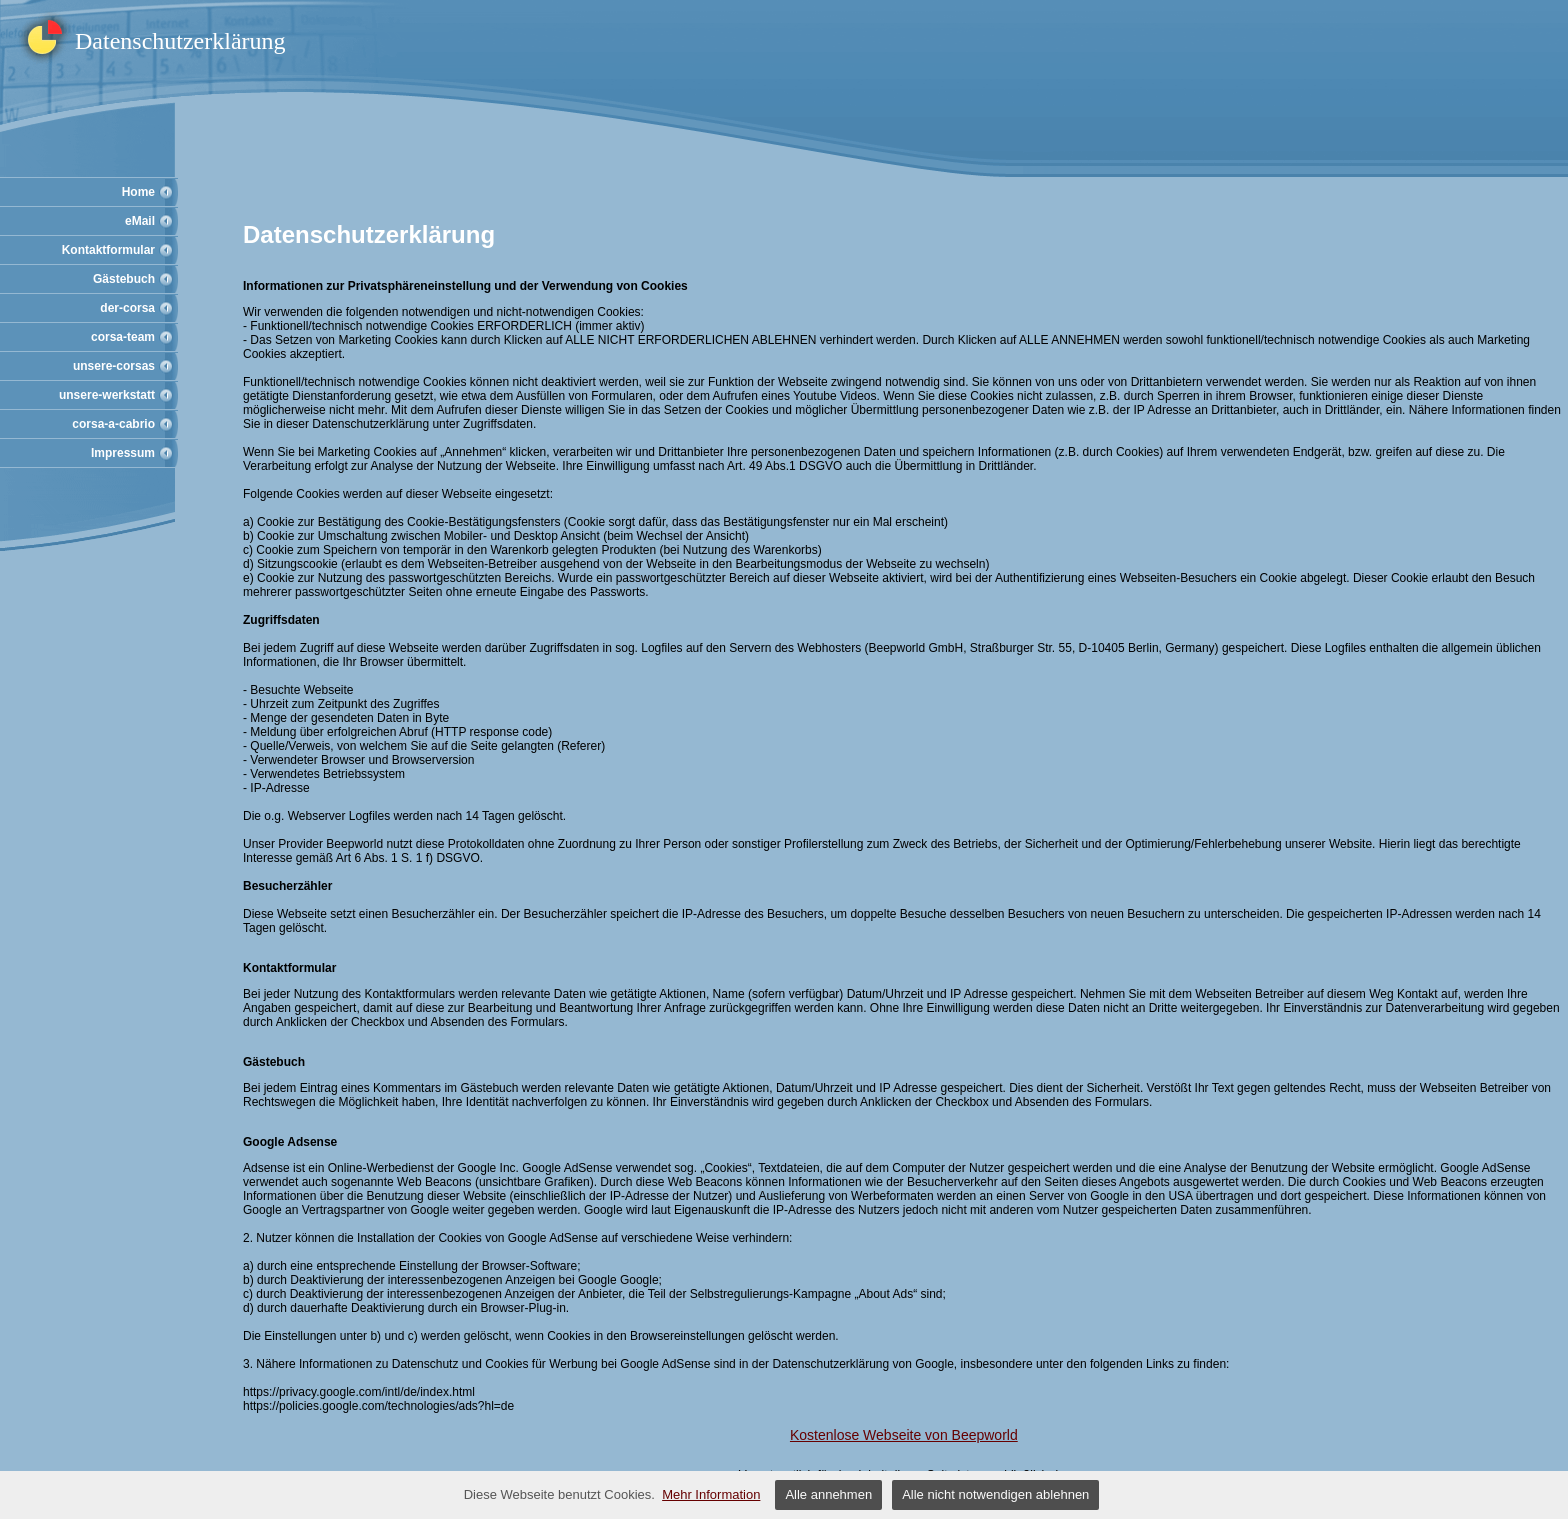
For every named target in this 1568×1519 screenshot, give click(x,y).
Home (138, 192)
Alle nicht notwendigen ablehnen (995, 1494)
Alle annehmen (828, 1494)
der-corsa (127, 308)
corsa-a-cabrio (113, 424)
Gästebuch (124, 279)
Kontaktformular (108, 250)
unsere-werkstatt (107, 395)
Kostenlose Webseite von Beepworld (904, 1435)
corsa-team (123, 337)
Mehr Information (711, 1494)
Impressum (123, 453)
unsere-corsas (114, 366)
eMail (140, 221)
